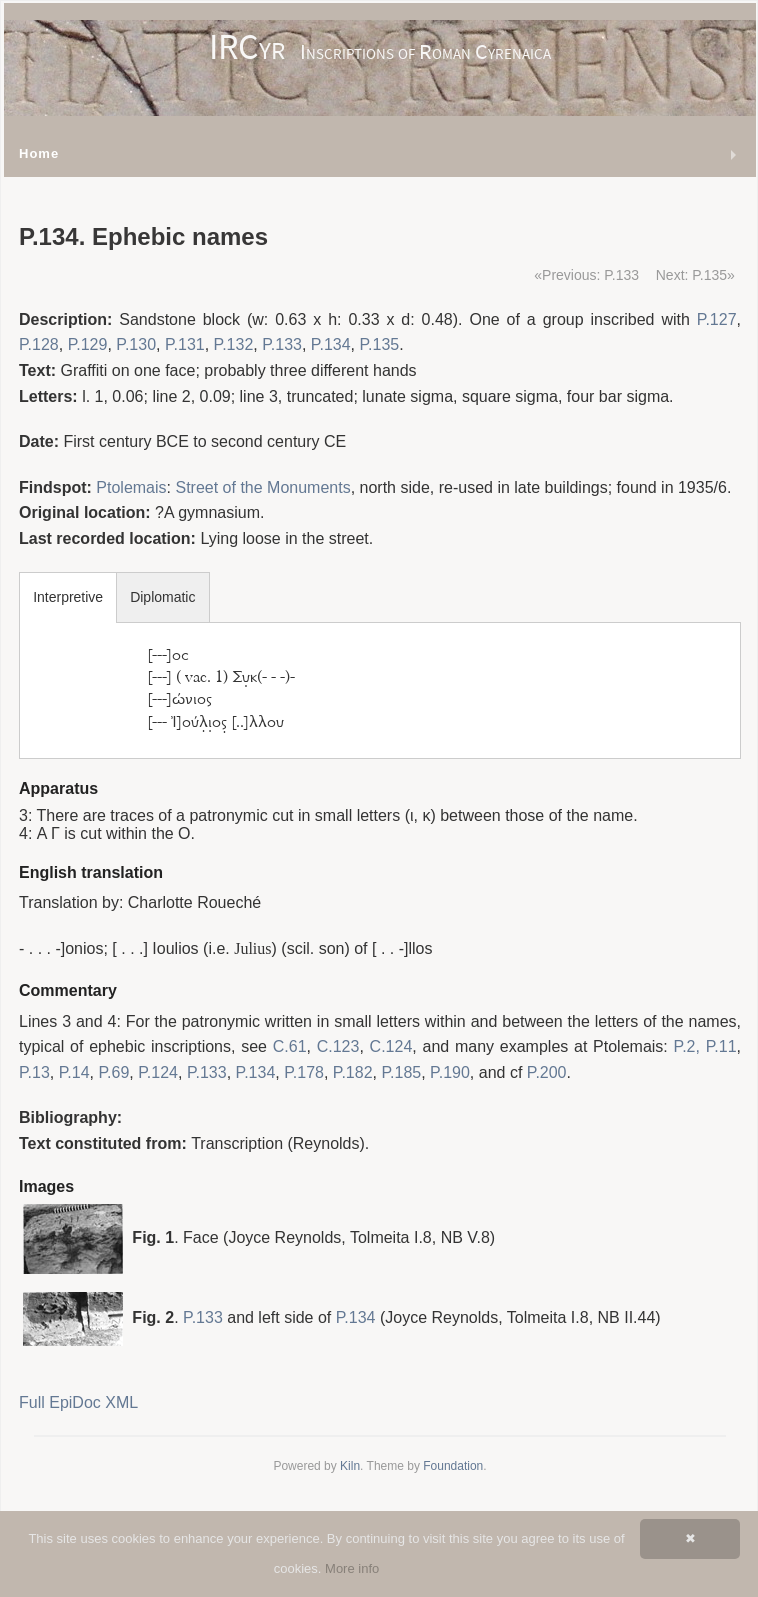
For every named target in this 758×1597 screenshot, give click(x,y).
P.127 (717, 319)
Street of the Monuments (262, 487)
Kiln (350, 1466)
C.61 (290, 1046)
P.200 (547, 1072)
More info (352, 1568)
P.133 (282, 344)
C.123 (338, 1046)
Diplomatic (162, 597)
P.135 (379, 344)
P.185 (401, 1072)
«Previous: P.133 (586, 275)
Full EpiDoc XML (78, 1402)
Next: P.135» (695, 275)
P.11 (721, 1046)
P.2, (687, 1046)
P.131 (185, 344)
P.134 (331, 344)
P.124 (158, 1072)
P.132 (234, 344)
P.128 (39, 344)
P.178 (304, 1072)
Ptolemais (131, 487)
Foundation (453, 1466)
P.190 (450, 1072)
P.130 (136, 344)
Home (39, 153)
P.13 (34, 1072)
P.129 (88, 344)
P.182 (353, 1072)
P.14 (74, 1072)
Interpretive (68, 597)
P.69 (114, 1072)
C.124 (391, 1046)
